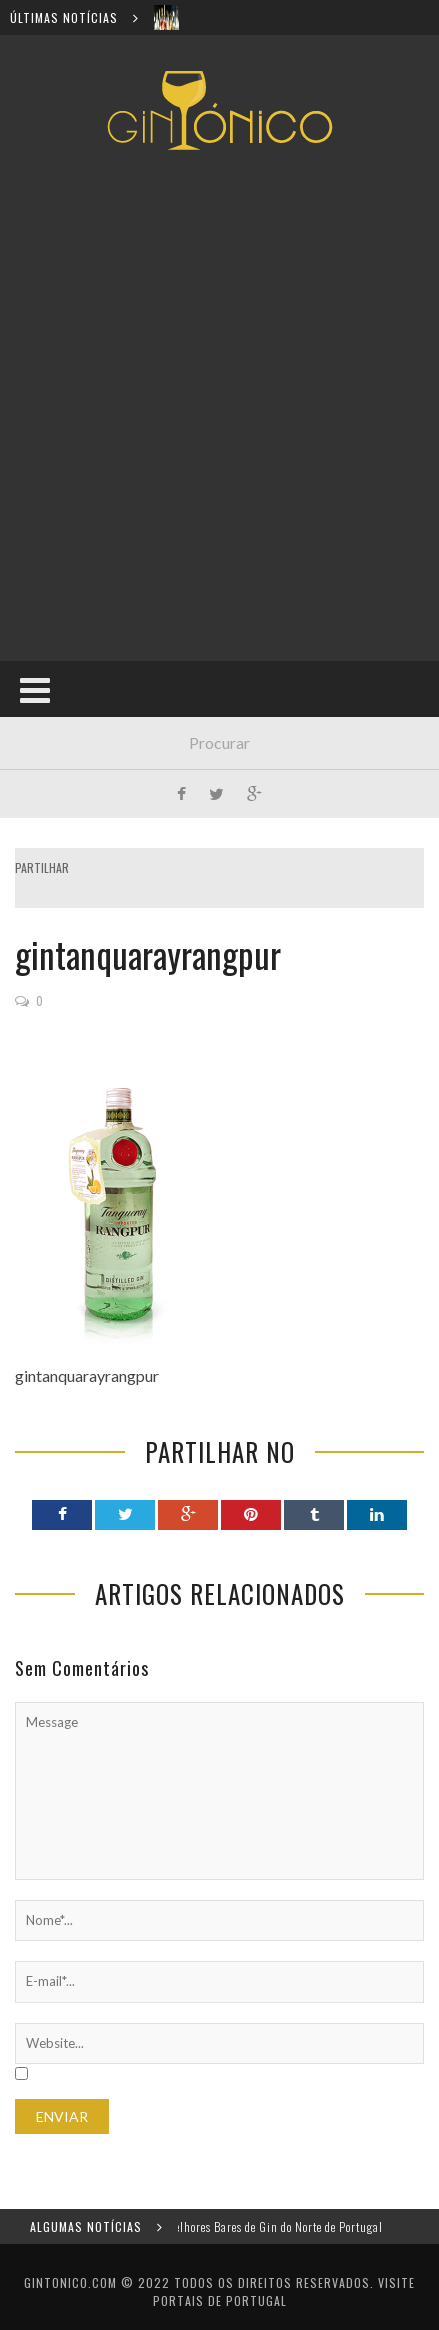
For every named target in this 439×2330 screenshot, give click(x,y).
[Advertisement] (219, 405)
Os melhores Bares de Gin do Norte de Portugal (274, 2226)
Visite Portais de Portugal (284, 2291)
